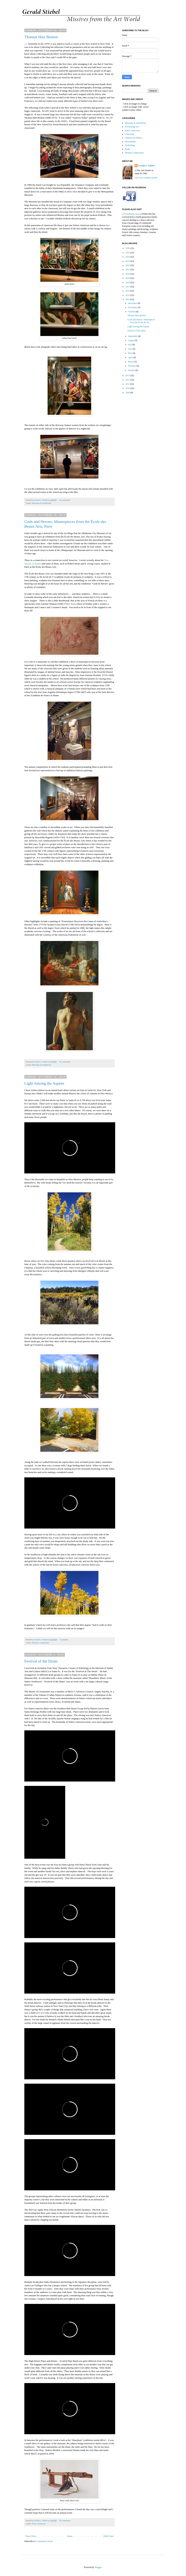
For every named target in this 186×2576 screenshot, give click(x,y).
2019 (128, 278)
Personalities (130, 141)
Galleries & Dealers (133, 138)
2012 (128, 380)
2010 (128, 388)
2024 (128, 257)
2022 (128, 265)
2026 (128, 248)
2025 (128, 252)
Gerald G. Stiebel (146, 165)
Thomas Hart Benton (41, 37)
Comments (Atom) (44, 2541)
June (130, 349)
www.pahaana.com (130, 214)
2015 (128, 295)
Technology (130, 145)
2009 (128, 392)
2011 (128, 384)
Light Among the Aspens (44, 1083)
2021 (128, 269)
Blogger (98, 2567)
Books (127, 149)
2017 (128, 286)
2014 (128, 299)
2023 (128, 261)
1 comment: (64, 1639)
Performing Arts (132, 126)
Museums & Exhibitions (41, 503)
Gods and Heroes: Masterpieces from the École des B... (141, 320)
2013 (128, 375)
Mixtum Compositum (40, 1643)
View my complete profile (146, 177)
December (133, 303)
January (131, 370)
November (133, 307)
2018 (128, 282)
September (133, 336)
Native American (38, 2523)
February (132, 366)
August (131, 340)
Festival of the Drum (41, 1661)
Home (69, 2536)
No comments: (65, 500)
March (131, 361)
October (132, 311)
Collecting (129, 134)
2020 (128, 274)
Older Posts (108, 2536)
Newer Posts (30, 2536)
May (130, 353)
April (130, 357)
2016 (128, 291)
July (130, 344)
